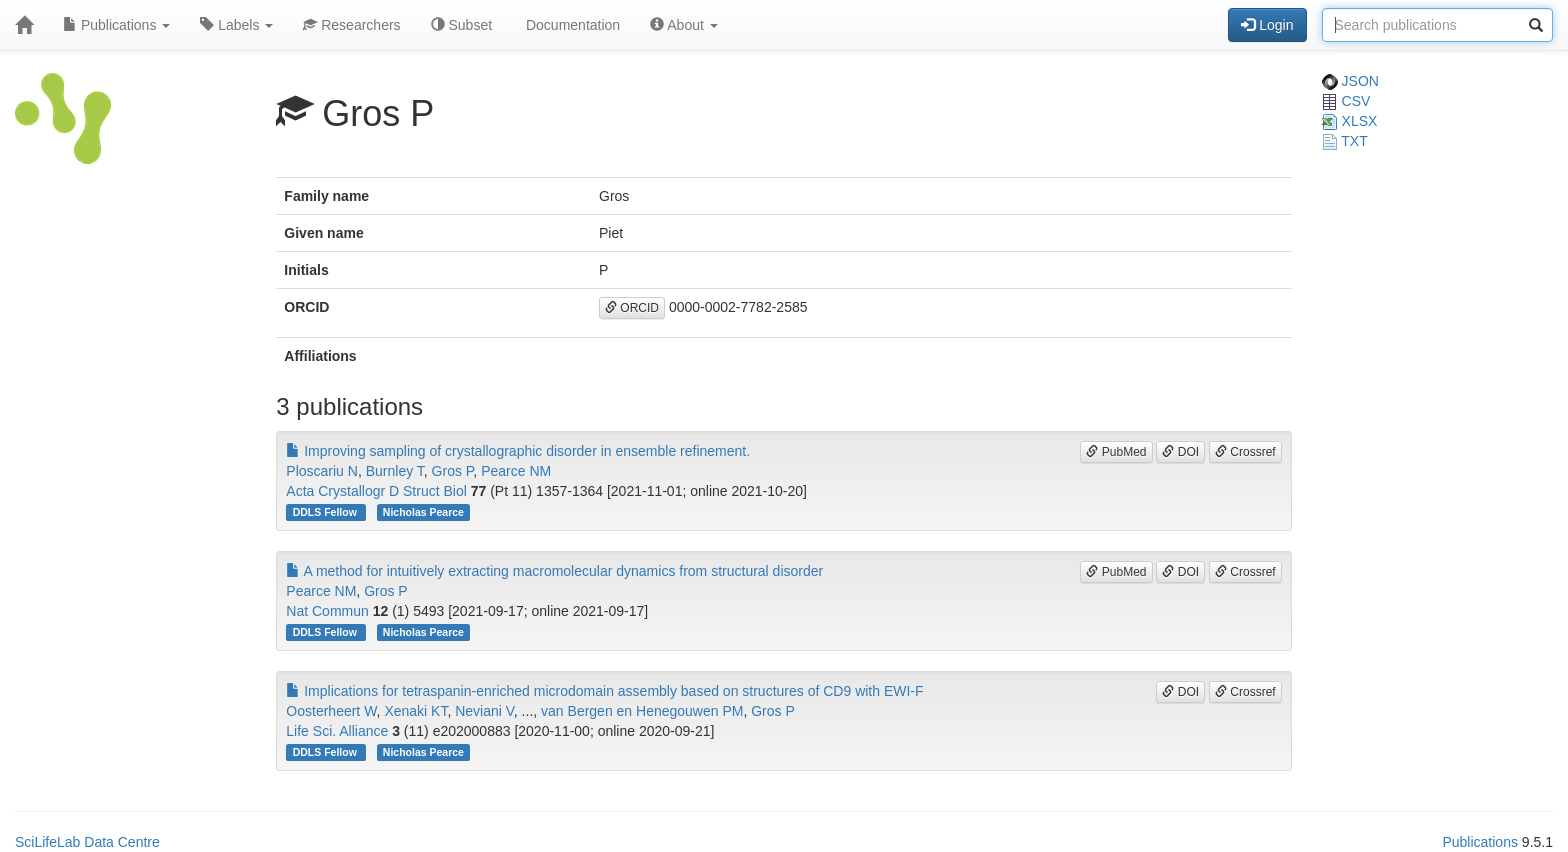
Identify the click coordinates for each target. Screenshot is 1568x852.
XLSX (1350, 121)
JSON (1350, 81)
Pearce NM (516, 471)
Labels (236, 25)
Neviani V (484, 711)
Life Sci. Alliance (337, 731)
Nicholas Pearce (423, 512)
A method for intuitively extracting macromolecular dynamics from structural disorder (554, 571)
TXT (1345, 141)
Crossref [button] (1245, 452)
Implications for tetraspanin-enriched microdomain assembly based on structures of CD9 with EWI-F (604, 691)
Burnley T (395, 471)
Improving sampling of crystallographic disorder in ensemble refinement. (518, 451)
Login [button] (1267, 25)
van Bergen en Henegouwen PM (642, 711)
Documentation (571, 25)
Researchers (351, 25)
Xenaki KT (415, 711)
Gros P (453, 471)
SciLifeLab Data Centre (87, 842)
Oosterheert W (331, 711)
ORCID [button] (632, 308)
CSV (1346, 101)
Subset (461, 25)
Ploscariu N (322, 471)
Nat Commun (327, 611)
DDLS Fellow (326, 512)
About (684, 25)
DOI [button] (1180, 452)
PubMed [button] (1116, 452)
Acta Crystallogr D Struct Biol (376, 491)
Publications (116, 25)
